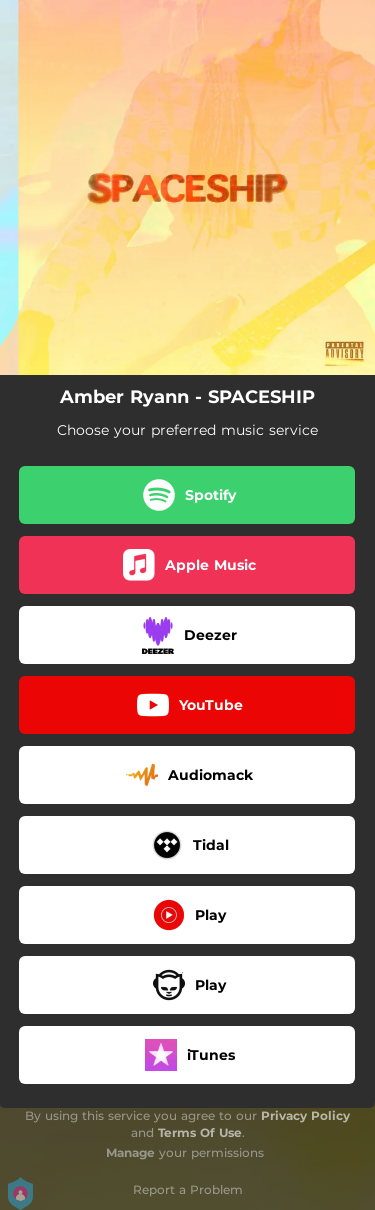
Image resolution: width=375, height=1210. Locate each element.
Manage (130, 1152)
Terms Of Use (200, 1132)
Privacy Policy (305, 1115)
